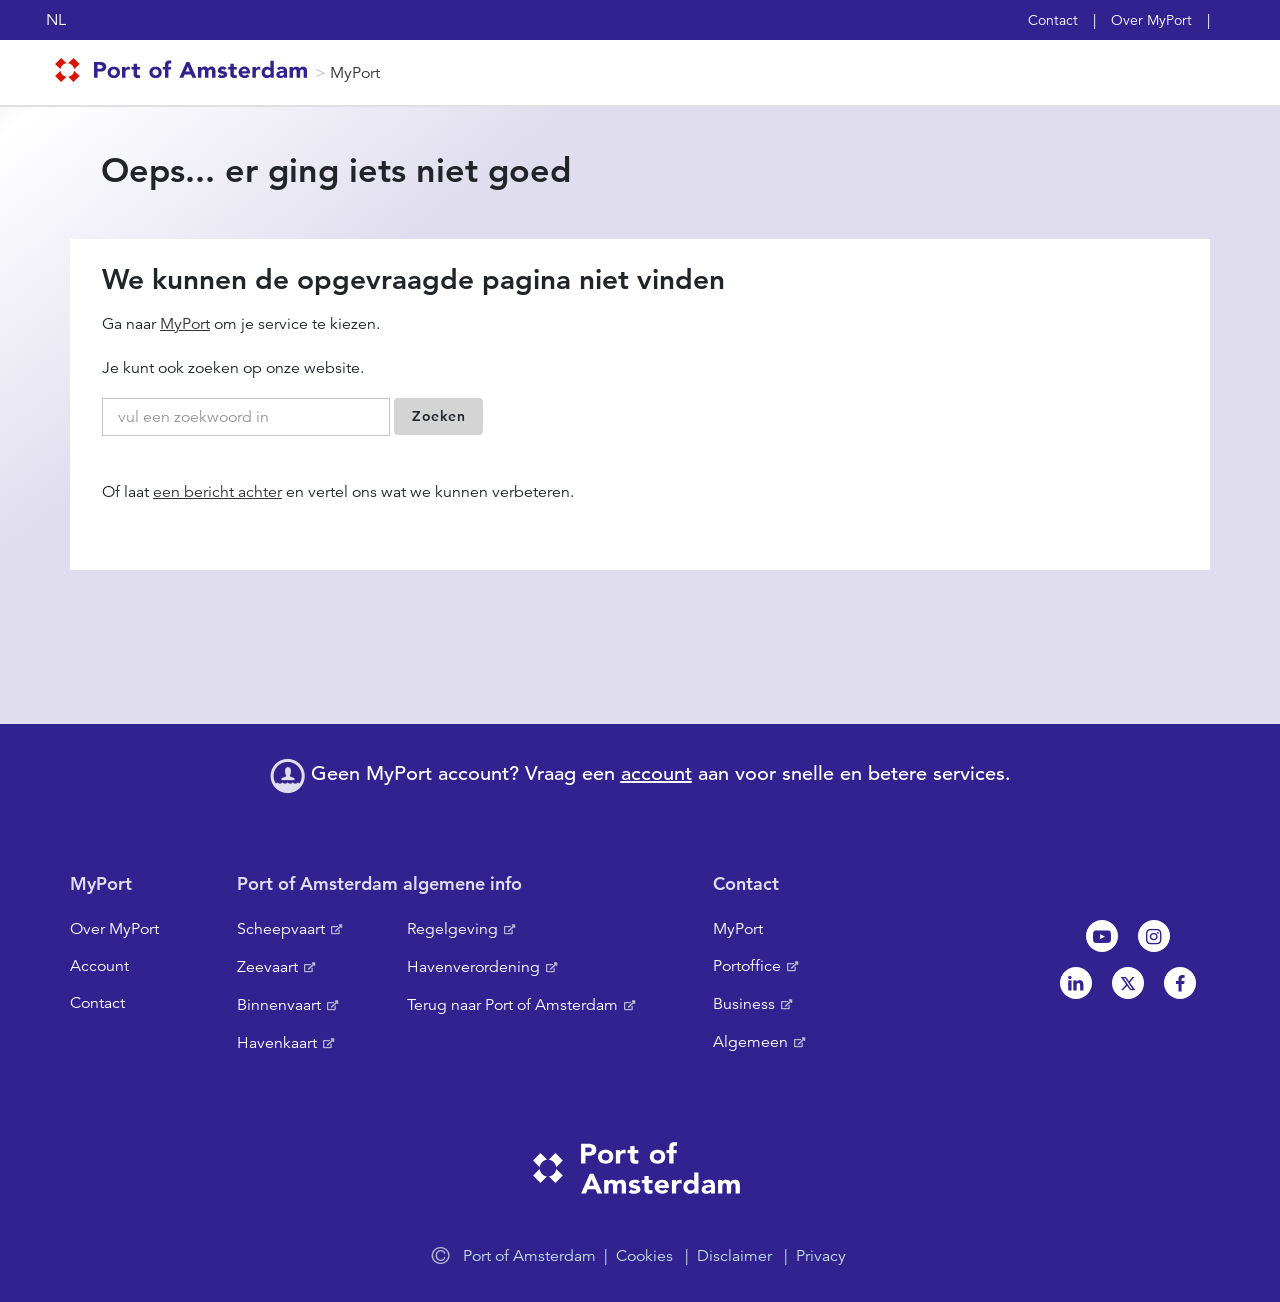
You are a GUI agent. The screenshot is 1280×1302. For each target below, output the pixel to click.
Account (99, 966)
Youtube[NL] (1102, 936)
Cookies (644, 1256)
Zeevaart (267, 967)
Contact (1053, 20)
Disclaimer (734, 1256)
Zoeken (438, 416)
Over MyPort (1151, 20)
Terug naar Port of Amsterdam (512, 1005)
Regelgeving (452, 929)
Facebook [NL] (1180, 983)
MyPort (355, 73)
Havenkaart (277, 1043)
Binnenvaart (279, 1005)
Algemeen (750, 1042)
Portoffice (747, 966)
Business (744, 1004)
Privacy (821, 1256)
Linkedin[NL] (1076, 983)
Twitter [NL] (1128, 983)
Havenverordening (473, 967)
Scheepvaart (281, 929)
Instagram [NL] (1154, 936)
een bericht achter (217, 492)
